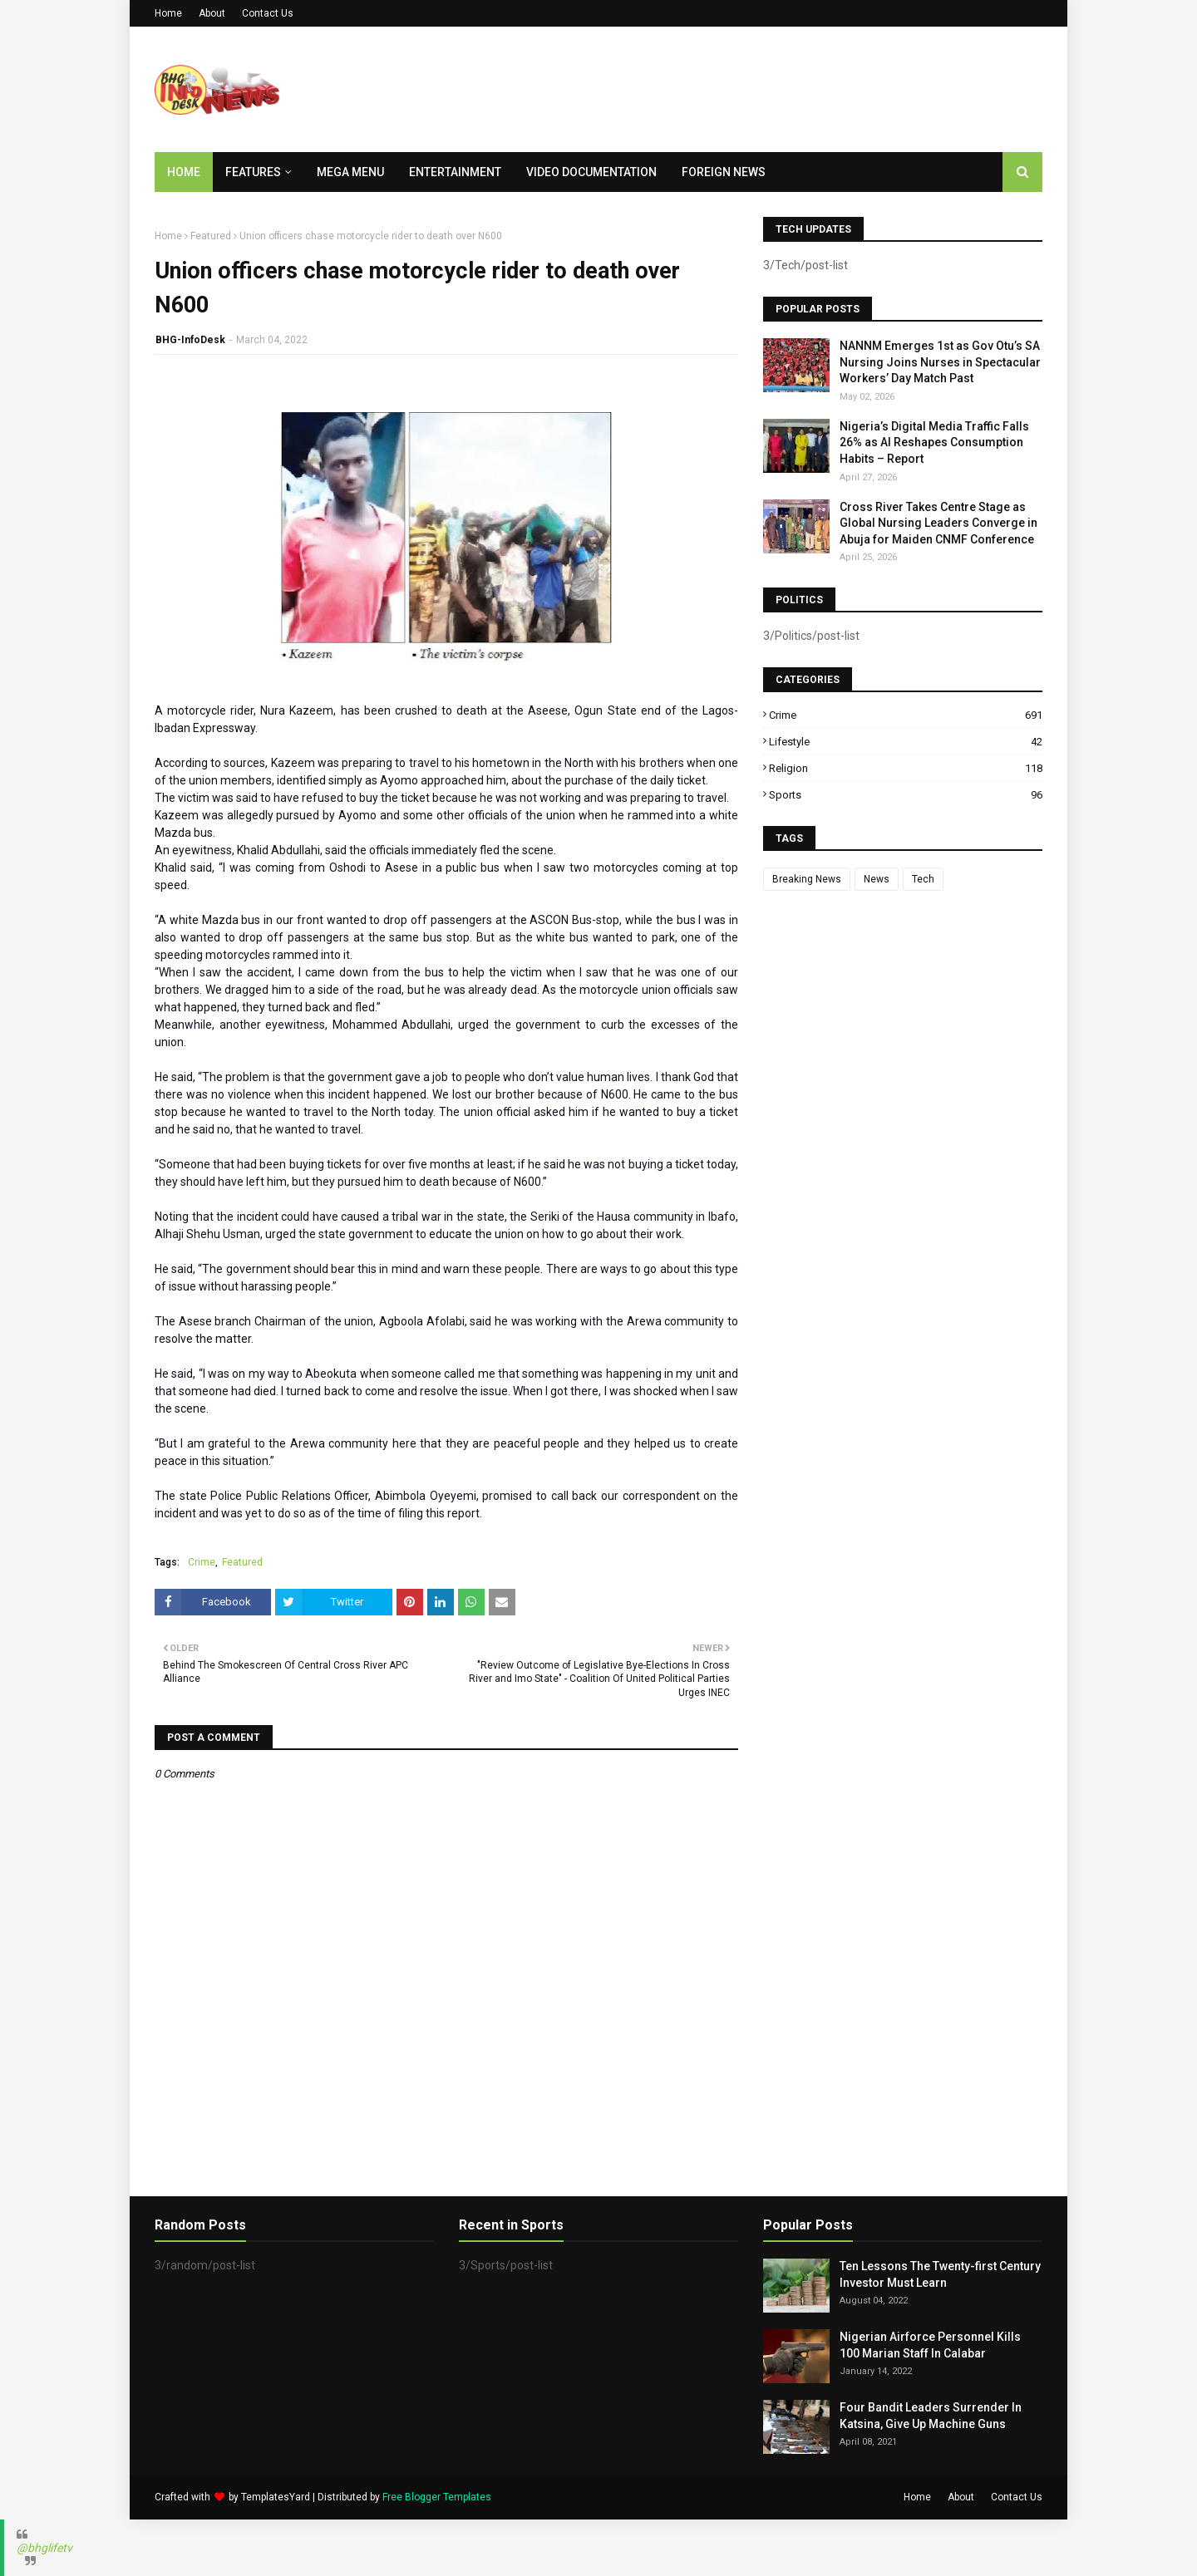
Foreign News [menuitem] (724, 172)
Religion (905, 768)
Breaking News (806, 879)
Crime (201, 1562)
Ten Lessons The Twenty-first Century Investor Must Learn (940, 2274)
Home (168, 13)
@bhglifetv (44, 2547)
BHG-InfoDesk (190, 340)
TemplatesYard (275, 2497)
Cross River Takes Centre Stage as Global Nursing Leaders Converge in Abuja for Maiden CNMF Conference (938, 523)
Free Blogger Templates (436, 2497)
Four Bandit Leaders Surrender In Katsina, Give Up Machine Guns (931, 2416)
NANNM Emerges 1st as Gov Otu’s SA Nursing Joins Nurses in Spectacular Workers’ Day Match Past (940, 362)
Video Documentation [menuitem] (591, 172)
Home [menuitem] (183, 172)
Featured (210, 236)
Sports (905, 795)
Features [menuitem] (253, 172)
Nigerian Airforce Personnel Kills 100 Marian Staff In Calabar (930, 2345)
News (876, 879)
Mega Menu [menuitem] (350, 172)
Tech (923, 879)
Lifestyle (905, 741)
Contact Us (267, 13)
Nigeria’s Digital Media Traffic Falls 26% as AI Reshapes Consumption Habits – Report (934, 442)
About (212, 13)
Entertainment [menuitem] (455, 172)
